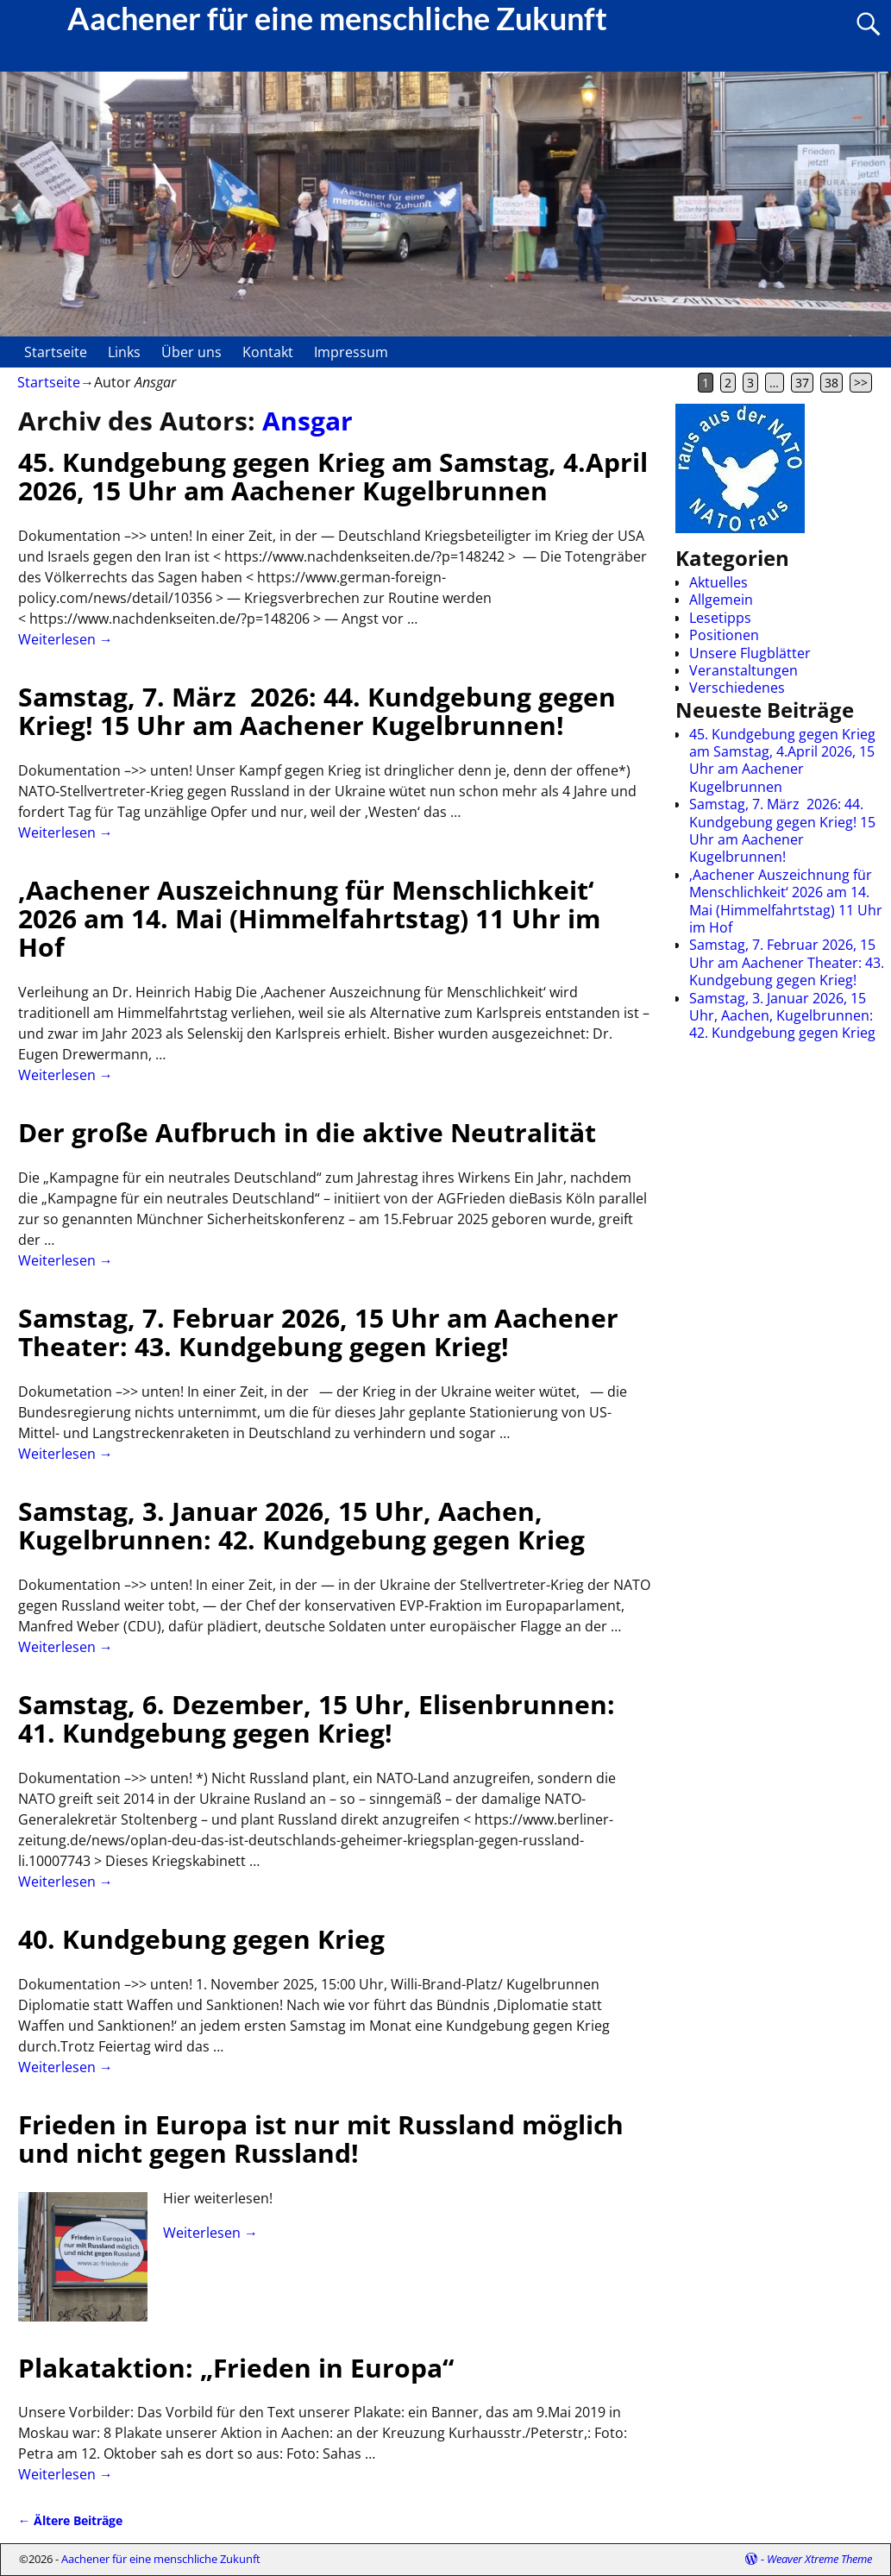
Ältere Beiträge (70, 2520)
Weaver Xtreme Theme (819, 2559)
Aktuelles (718, 582)
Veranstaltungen (743, 670)
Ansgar (307, 420)
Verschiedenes (737, 687)
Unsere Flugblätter (750, 653)
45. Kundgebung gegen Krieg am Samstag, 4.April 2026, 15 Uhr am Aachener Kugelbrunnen (333, 476)
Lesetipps (720, 617)
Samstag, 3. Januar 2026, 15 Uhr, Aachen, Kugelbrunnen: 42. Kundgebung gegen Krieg (301, 1525)
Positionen (724, 634)
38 (831, 382)
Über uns (191, 351)
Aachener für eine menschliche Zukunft (160, 2559)
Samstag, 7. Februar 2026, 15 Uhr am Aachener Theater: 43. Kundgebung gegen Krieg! (318, 1332)
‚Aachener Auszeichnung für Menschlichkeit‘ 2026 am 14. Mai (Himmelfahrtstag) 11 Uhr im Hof (309, 918)
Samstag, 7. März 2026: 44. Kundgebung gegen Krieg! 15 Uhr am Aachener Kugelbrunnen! (317, 711)
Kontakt (267, 351)
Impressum (351, 351)
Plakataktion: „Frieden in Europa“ (236, 2367)
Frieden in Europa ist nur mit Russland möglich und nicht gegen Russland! (321, 2139)
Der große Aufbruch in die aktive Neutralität (307, 1132)
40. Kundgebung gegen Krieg (201, 1939)
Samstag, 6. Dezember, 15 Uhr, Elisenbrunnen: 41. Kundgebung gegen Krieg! (316, 1718)
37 (802, 382)
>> (861, 382)
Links (124, 351)
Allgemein (721, 599)
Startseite (55, 351)
